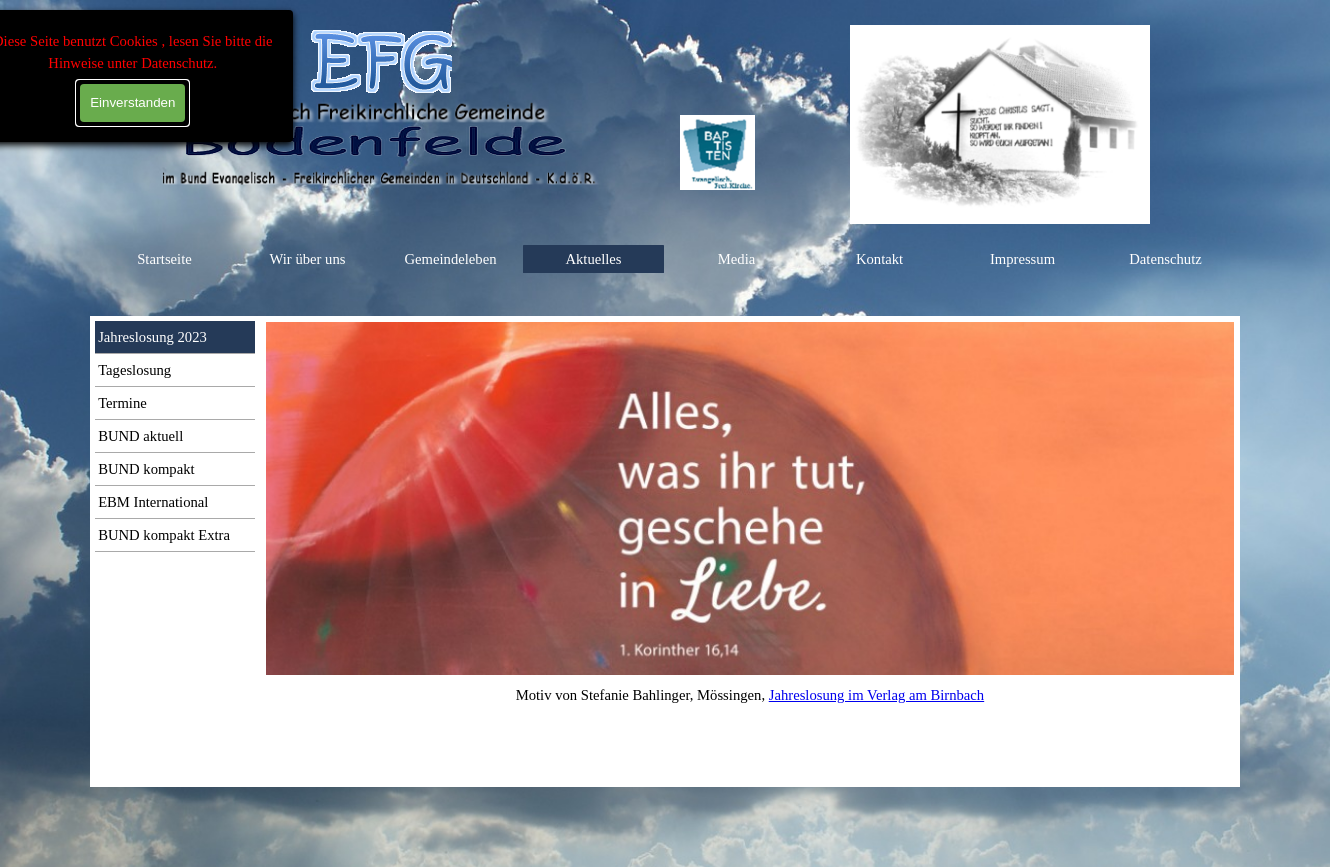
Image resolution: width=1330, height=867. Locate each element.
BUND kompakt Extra (164, 535)
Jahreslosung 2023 (152, 337)
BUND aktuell (140, 436)
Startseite (164, 259)
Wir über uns (308, 259)
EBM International (153, 502)
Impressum (1022, 259)
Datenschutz (1165, 259)
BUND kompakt (146, 469)
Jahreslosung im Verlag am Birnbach (876, 695)
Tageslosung (134, 370)
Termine (122, 403)
